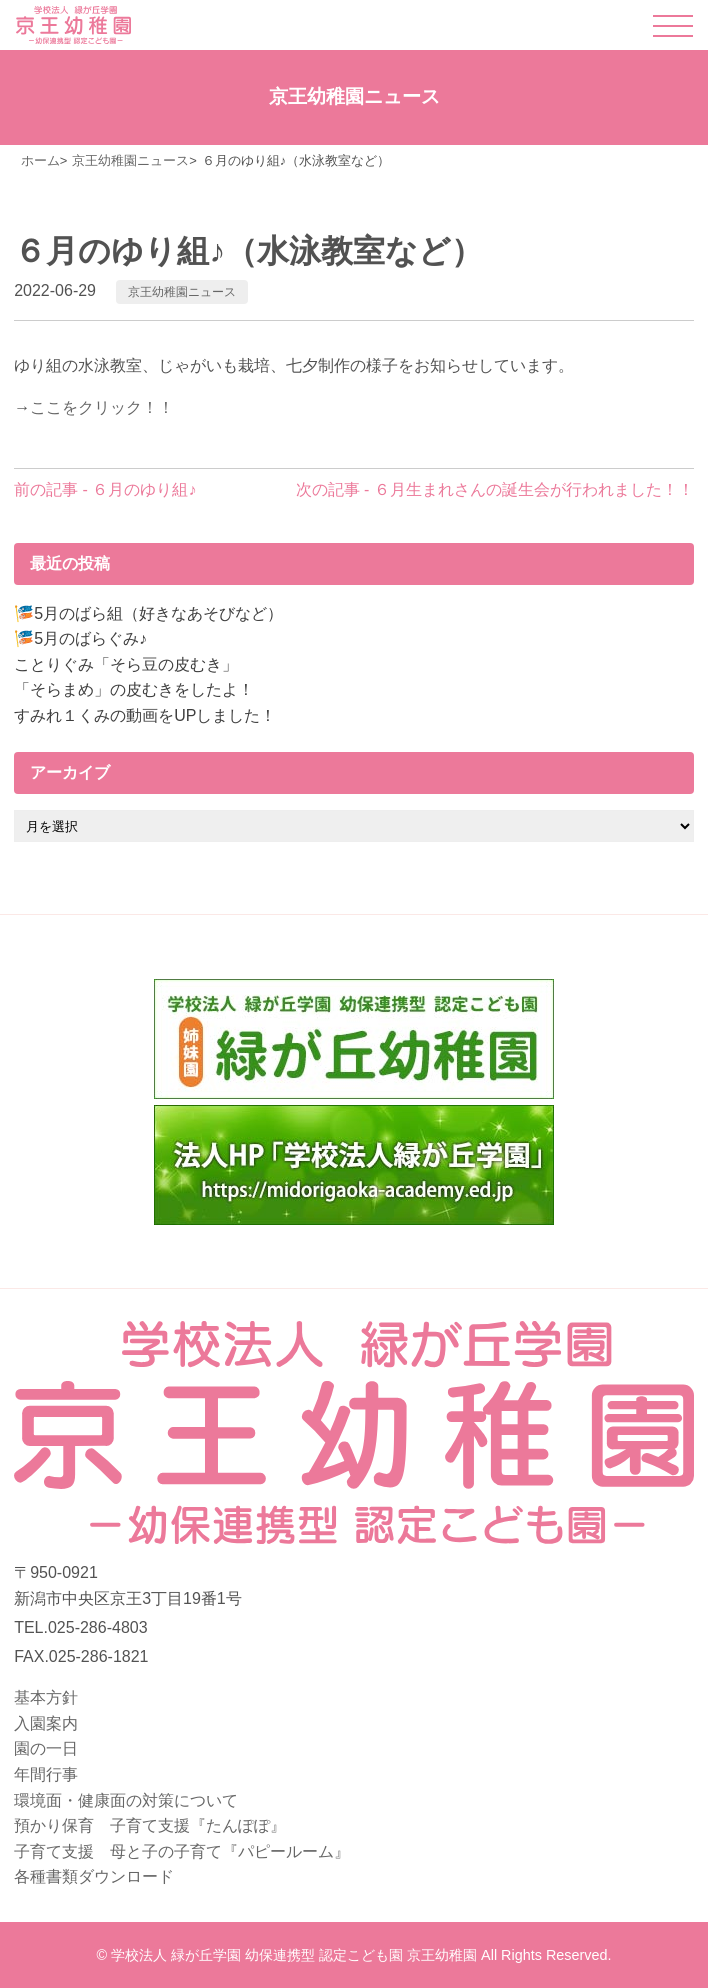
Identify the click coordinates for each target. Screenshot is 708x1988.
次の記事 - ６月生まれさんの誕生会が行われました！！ (495, 489)
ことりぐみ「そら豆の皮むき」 (126, 664)
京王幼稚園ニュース (182, 292)
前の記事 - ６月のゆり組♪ (105, 489)
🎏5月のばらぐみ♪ (80, 638)
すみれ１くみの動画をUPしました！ (145, 715)
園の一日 (46, 1748)
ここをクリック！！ (102, 407)
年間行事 (46, 1774)
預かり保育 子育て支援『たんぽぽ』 (150, 1825)
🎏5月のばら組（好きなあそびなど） (148, 613)
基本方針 (46, 1697)
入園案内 (46, 1723)
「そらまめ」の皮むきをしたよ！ (134, 689)
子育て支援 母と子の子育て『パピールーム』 (182, 1851)
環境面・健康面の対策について (126, 1800)
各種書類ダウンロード (94, 1876)
